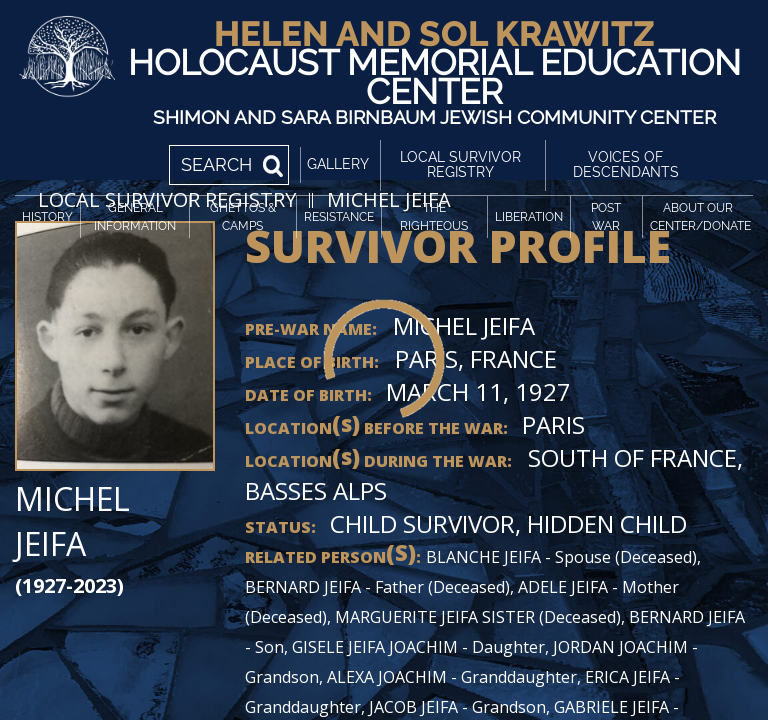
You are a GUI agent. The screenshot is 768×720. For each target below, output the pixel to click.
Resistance (339, 217)
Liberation (529, 217)
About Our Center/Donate (700, 217)
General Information (135, 217)
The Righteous (434, 217)
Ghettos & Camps (243, 217)
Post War (606, 217)
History (47, 217)
